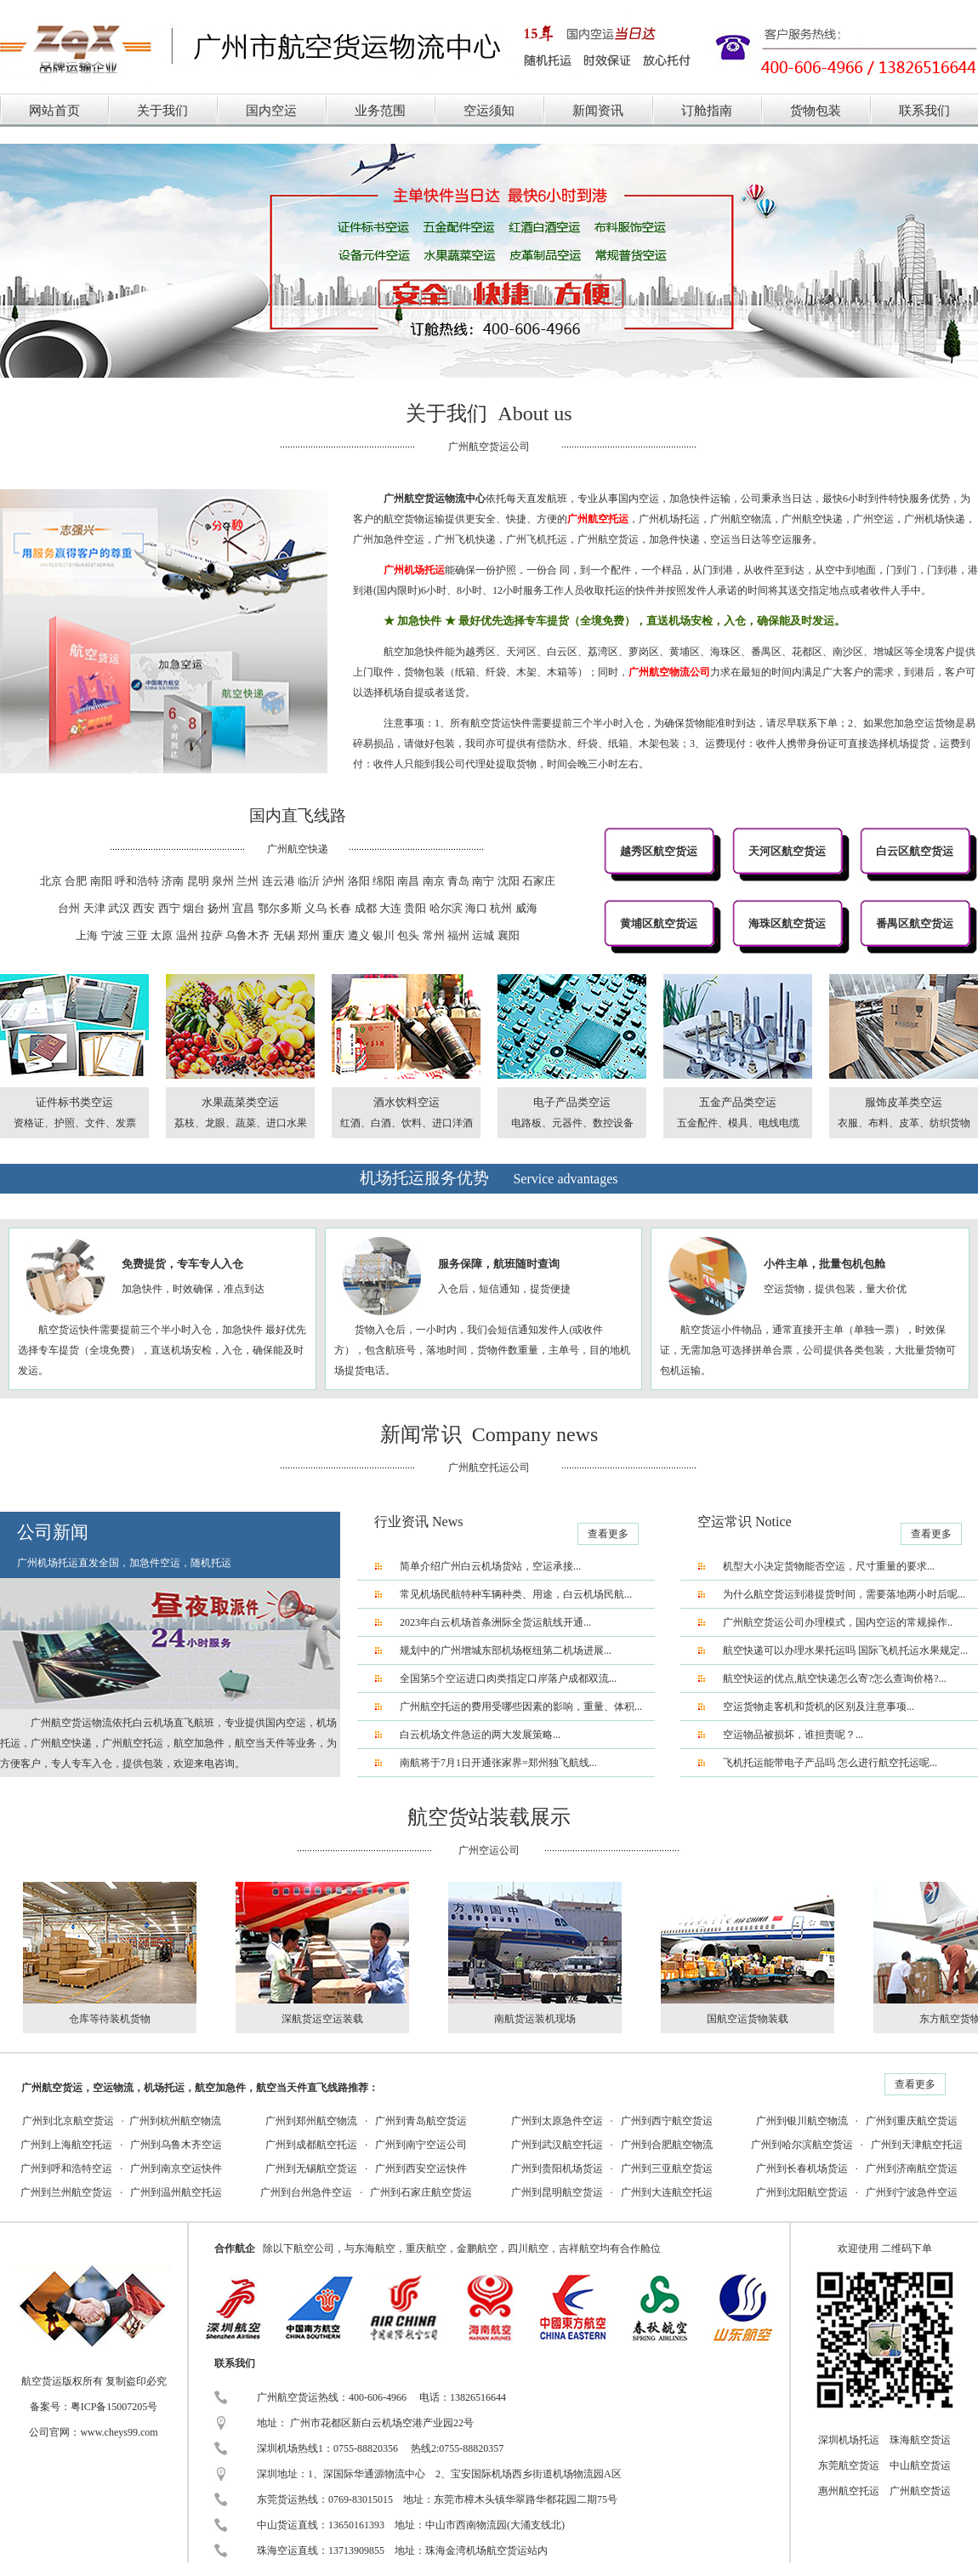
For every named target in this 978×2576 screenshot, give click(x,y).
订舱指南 (706, 110)
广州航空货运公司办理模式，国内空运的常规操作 (835, 1622)
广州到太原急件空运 (557, 2121)
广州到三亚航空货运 (667, 2168)
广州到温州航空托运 (176, 2192)
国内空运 (271, 110)
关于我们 (162, 110)
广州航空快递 (297, 849)
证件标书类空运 (74, 1102)
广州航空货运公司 (489, 447)
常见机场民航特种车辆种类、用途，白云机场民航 (512, 1594)
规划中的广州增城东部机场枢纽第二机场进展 (502, 1650)
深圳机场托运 (848, 2440)
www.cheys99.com (118, 2432)
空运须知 (489, 110)
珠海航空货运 (920, 2440)
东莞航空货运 (848, 2465)
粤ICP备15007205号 (114, 2407)
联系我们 (924, 110)
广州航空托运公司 (489, 1467)
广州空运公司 (489, 1850)
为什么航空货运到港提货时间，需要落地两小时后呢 (840, 1594)
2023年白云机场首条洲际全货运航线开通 (491, 1622)
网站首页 (54, 110)
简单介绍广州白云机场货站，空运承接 (486, 1566)
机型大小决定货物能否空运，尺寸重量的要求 (825, 1566)
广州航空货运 (920, 2491)
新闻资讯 (597, 110)
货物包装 (815, 110)
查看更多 (608, 1534)
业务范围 (380, 110)
